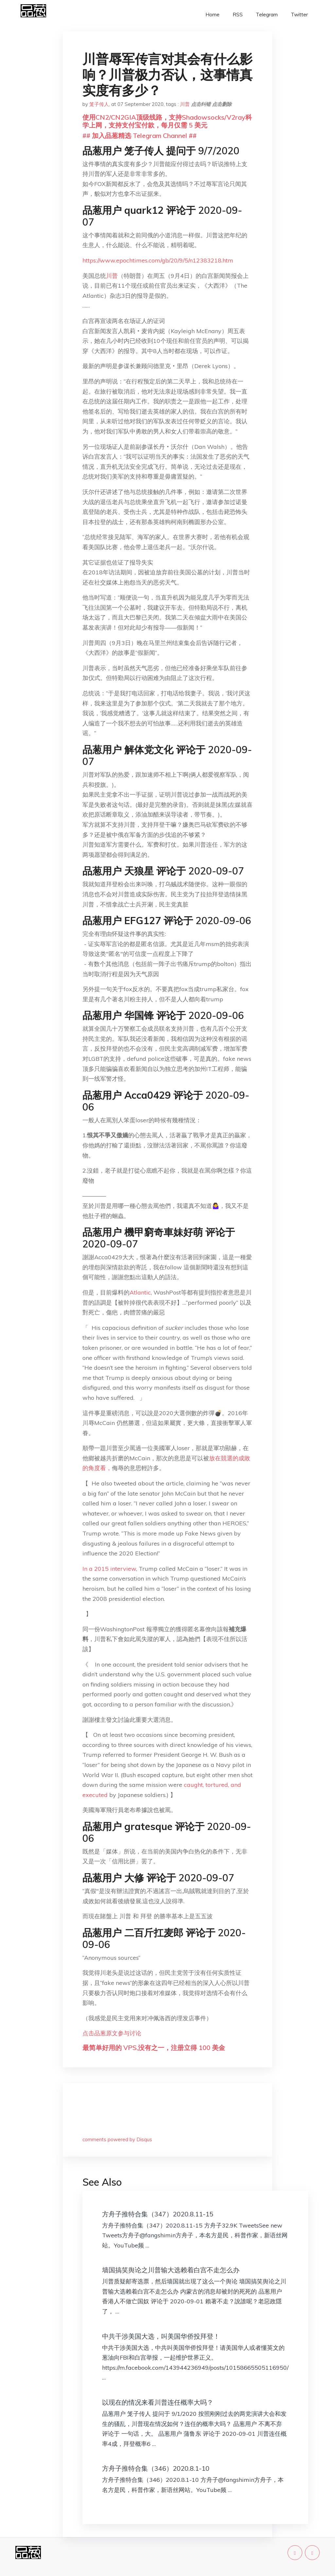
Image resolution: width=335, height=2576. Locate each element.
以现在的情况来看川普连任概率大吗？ (157, 2402)
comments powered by (117, 2139)
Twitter (299, 14)
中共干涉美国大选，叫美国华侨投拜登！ (161, 2336)
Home (212, 14)
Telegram (267, 14)
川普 (185, 104)
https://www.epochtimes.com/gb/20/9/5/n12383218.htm (157, 260)
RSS (238, 14)
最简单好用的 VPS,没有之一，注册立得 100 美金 (153, 2047)
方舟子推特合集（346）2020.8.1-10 (155, 2468)
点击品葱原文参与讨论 (111, 2033)
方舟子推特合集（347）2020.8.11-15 (157, 2214)
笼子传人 (99, 104)
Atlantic (140, 1292)
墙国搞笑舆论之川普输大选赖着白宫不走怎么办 (170, 2270)
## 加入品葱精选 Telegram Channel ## (139, 135)
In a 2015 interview (109, 1568)
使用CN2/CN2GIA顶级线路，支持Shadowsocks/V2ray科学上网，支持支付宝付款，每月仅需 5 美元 (167, 121)
